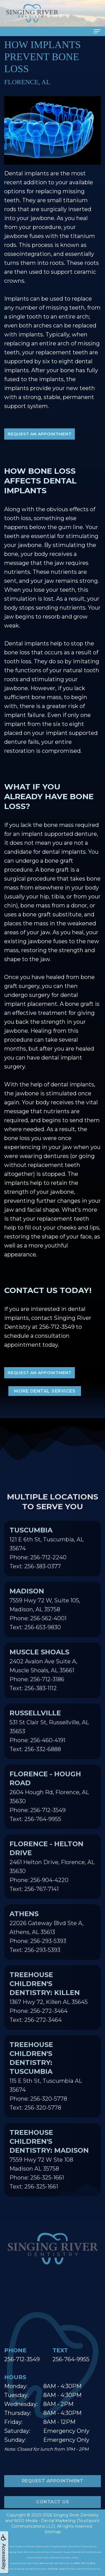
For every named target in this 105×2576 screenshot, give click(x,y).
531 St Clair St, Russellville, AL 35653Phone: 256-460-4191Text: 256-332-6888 (49, 1741)
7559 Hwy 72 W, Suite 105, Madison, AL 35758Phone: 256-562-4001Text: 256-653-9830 (44, 1619)
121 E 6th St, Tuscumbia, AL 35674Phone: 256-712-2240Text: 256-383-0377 (46, 1558)
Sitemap (52, 2531)
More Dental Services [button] (44, 1391)
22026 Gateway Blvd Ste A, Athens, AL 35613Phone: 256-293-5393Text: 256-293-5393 (46, 1941)
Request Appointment (52, 2491)
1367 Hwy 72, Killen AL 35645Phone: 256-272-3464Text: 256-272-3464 (48, 2007)
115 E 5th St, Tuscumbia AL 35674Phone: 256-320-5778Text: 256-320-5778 (45, 2086)
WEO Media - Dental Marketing (44, 2520)
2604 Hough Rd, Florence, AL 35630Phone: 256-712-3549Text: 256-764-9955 (49, 1806)
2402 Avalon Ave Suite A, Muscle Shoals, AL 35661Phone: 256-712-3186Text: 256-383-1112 (43, 1680)
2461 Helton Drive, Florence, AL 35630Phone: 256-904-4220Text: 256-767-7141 (52, 1876)
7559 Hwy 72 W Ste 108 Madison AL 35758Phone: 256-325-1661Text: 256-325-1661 (49, 2169)
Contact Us (52, 2511)
